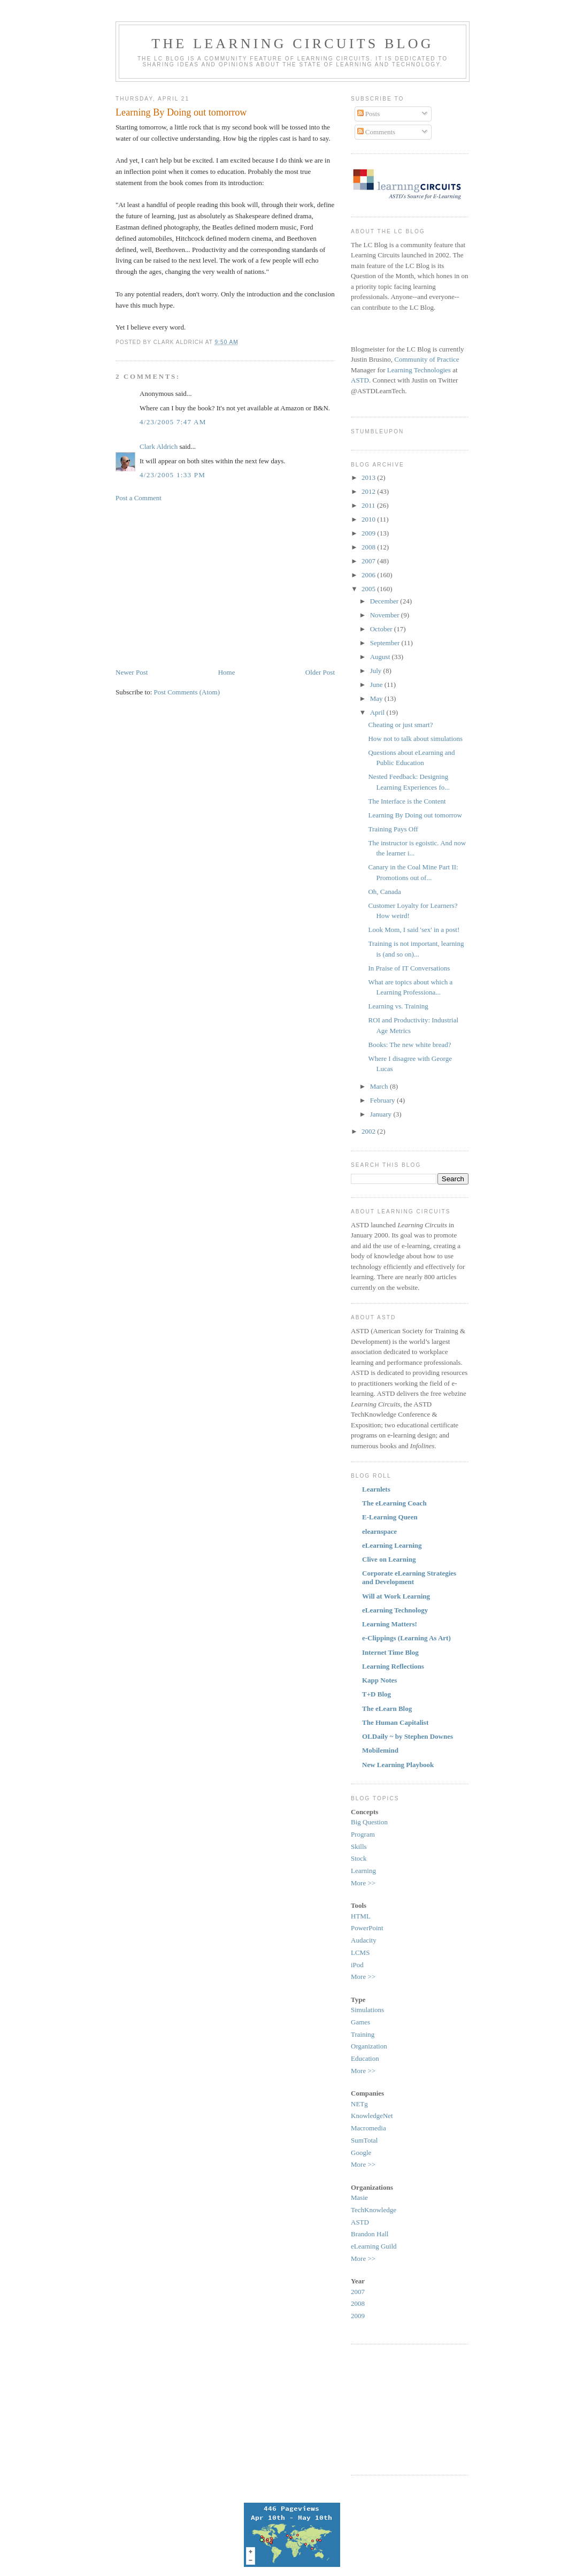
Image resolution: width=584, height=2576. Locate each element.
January (382, 1114)
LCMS (360, 1952)
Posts (368, 114)
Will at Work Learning (396, 1596)
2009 (369, 533)
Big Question (369, 1822)
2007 (369, 561)
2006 (369, 575)
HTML (361, 1916)
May (377, 698)
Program (363, 1834)
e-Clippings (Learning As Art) (406, 1638)
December (385, 601)
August (381, 657)
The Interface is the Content (406, 801)
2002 (369, 1131)
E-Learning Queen (390, 1517)
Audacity (363, 1940)
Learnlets (376, 1489)
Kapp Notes (379, 1680)
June (377, 685)
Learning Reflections (393, 1666)
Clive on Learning (389, 1559)
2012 (369, 491)
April (378, 712)
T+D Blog (376, 1694)
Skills (359, 1847)
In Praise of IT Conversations (409, 968)
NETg (359, 2104)
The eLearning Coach (394, 1503)
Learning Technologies (419, 370)
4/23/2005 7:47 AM (173, 422)
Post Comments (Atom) (187, 692)
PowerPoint (367, 1928)
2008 (369, 547)
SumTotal (364, 2140)
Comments (376, 132)
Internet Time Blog (390, 1652)
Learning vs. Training (398, 1006)
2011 (369, 505)
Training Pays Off (393, 829)
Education (365, 2058)
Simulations (367, 2010)
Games (360, 2022)
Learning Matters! (389, 1624)
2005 (369, 589)
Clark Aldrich (159, 446)
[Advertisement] (205, 584)
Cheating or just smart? (400, 725)
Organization (369, 2046)
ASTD (360, 380)
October (382, 629)
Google (361, 2153)
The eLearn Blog (387, 1708)
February (383, 1100)
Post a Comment (139, 498)
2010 (369, 519)
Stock (359, 1858)
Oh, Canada (384, 892)
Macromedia (368, 2128)
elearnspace (379, 1531)
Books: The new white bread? (409, 1045)
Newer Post (132, 672)
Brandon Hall (369, 2234)
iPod (357, 1965)
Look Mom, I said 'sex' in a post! (413, 930)
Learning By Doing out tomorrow (181, 112)
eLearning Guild (374, 2246)
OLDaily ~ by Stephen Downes (407, 1736)
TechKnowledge (373, 2210)
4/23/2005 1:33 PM (172, 475)
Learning (363, 1871)
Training (362, 2034)
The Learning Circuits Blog (292, 43)
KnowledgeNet (372, 2116)
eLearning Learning (392, 1545)
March (380, 1086)
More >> (363, 1883)
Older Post (320, 672)
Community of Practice (426, 359)
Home (226, 672)
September (386, 643)
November (385, 615)
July (376, 671)
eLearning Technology (395, 1610)
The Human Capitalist (395, 1722)
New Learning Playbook (398, 1765)
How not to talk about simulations (415, 739)
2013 (369, 477)
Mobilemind (380, 1750)
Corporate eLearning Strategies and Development (409, 1577)
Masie (359, 2197)
